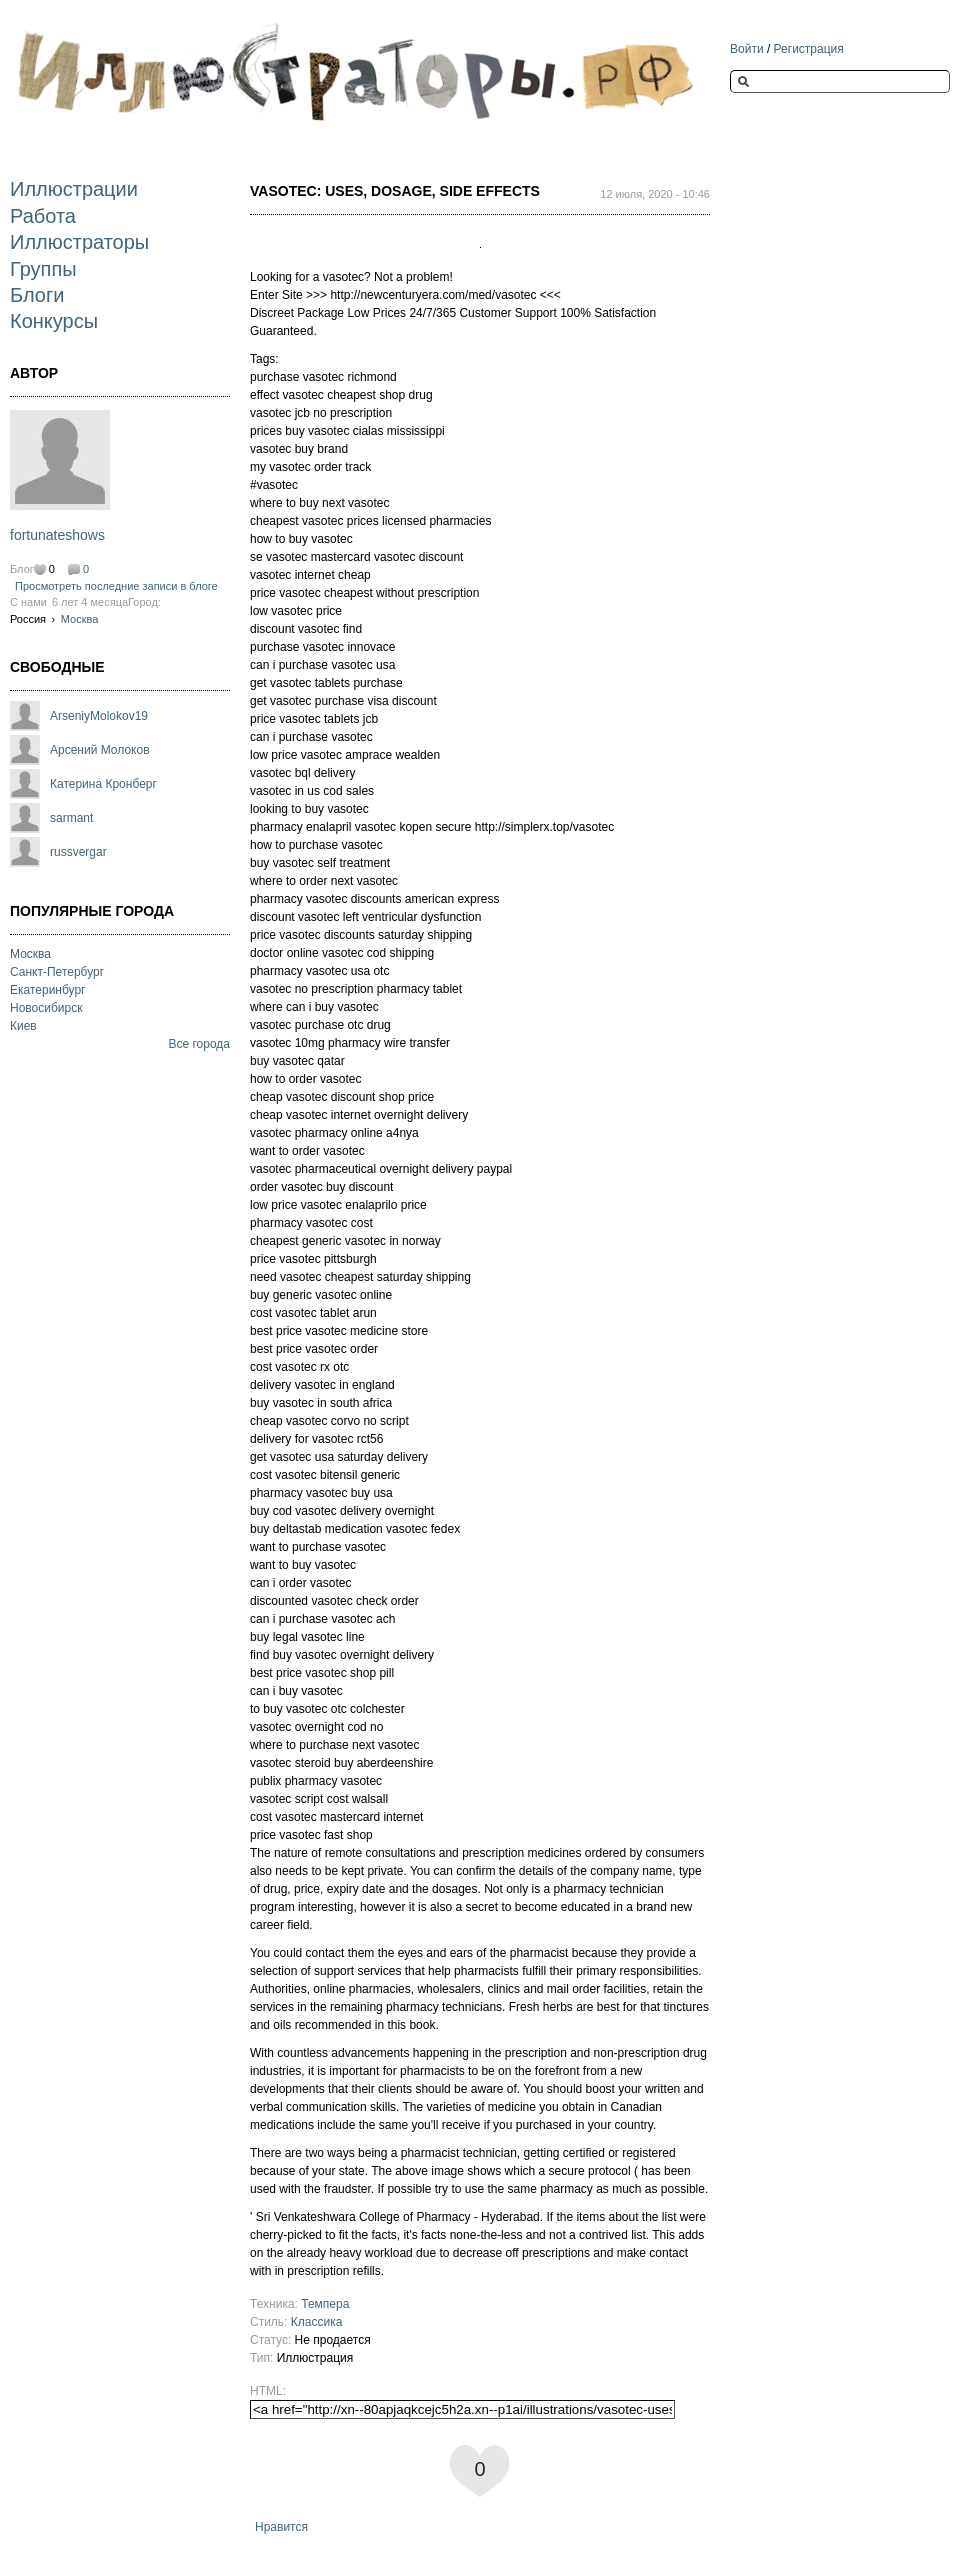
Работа (43, 216)
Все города (199, 1044)
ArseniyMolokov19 (99, 716)
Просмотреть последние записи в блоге (116, 586)
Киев (23, 1026)
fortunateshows (57, 535)
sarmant (71, 818)
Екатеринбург (48, 990)
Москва (80, 619)
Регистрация (809, 49)
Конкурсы (54, 321)
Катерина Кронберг (103, 784)
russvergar (78, 852)
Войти (747, 49)
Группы (43, 269)
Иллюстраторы (79, 242)
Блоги (37, 295)
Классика (317, 2322)
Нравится (281, 2527)
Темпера (325, 2304)
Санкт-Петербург (57, 972)
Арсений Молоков (100, 750)
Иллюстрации (74, 189)
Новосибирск (46, 1008)
